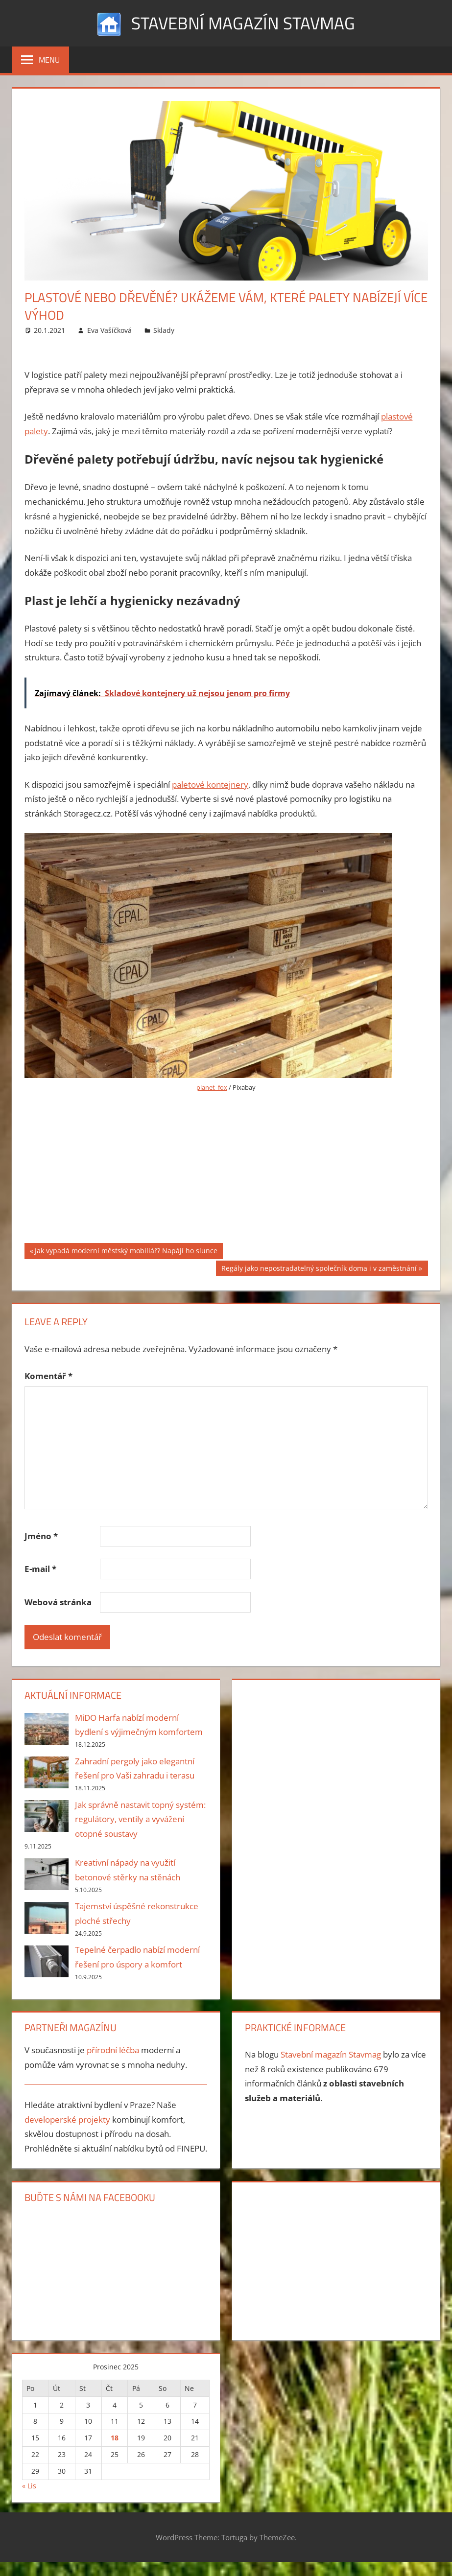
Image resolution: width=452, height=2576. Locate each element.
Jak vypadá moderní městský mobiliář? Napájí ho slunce (125, 1251)
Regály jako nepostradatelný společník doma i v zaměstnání (319, 1269)
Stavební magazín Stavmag (243, 22)
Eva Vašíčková (109, 330)
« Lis (29, 2485)
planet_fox (211, 1087)
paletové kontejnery (210, 784)
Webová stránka (58, 1602)
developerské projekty (67, 2119)
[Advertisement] (226, 1173)
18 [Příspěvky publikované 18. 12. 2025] (115, 2437)
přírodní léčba (113, 2050)
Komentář (48, 1376)
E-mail (40, 1568)
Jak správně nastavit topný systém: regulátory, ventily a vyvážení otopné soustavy (140, 1819)
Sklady (163, 330)
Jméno (41, 1536)
